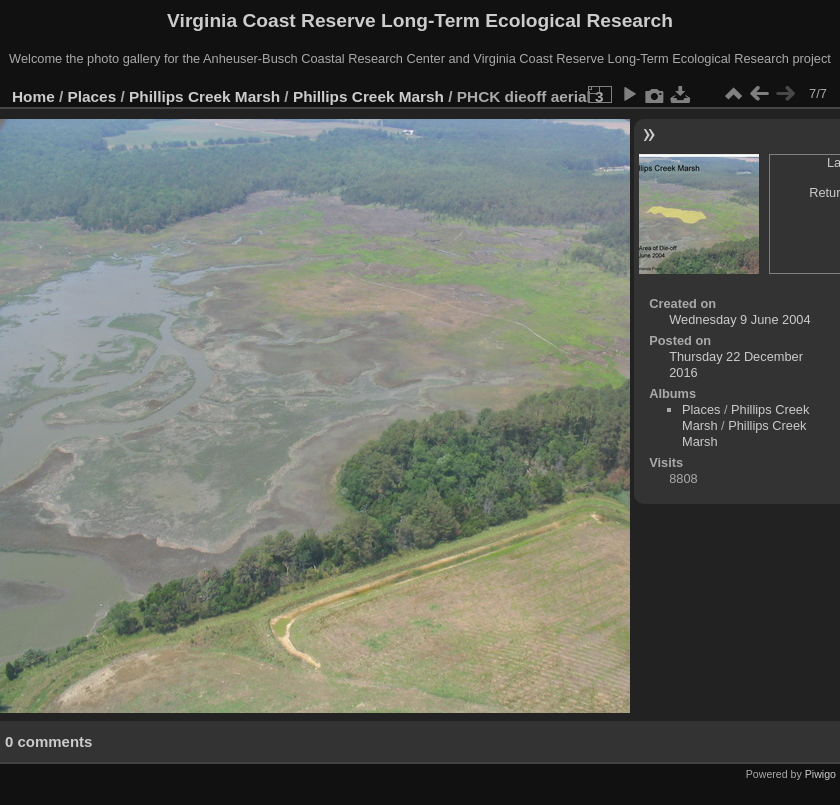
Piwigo (820, 774)
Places (92, 96)
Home (33, 96)
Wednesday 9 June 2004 (739, 319)
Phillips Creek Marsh (204, 96)
